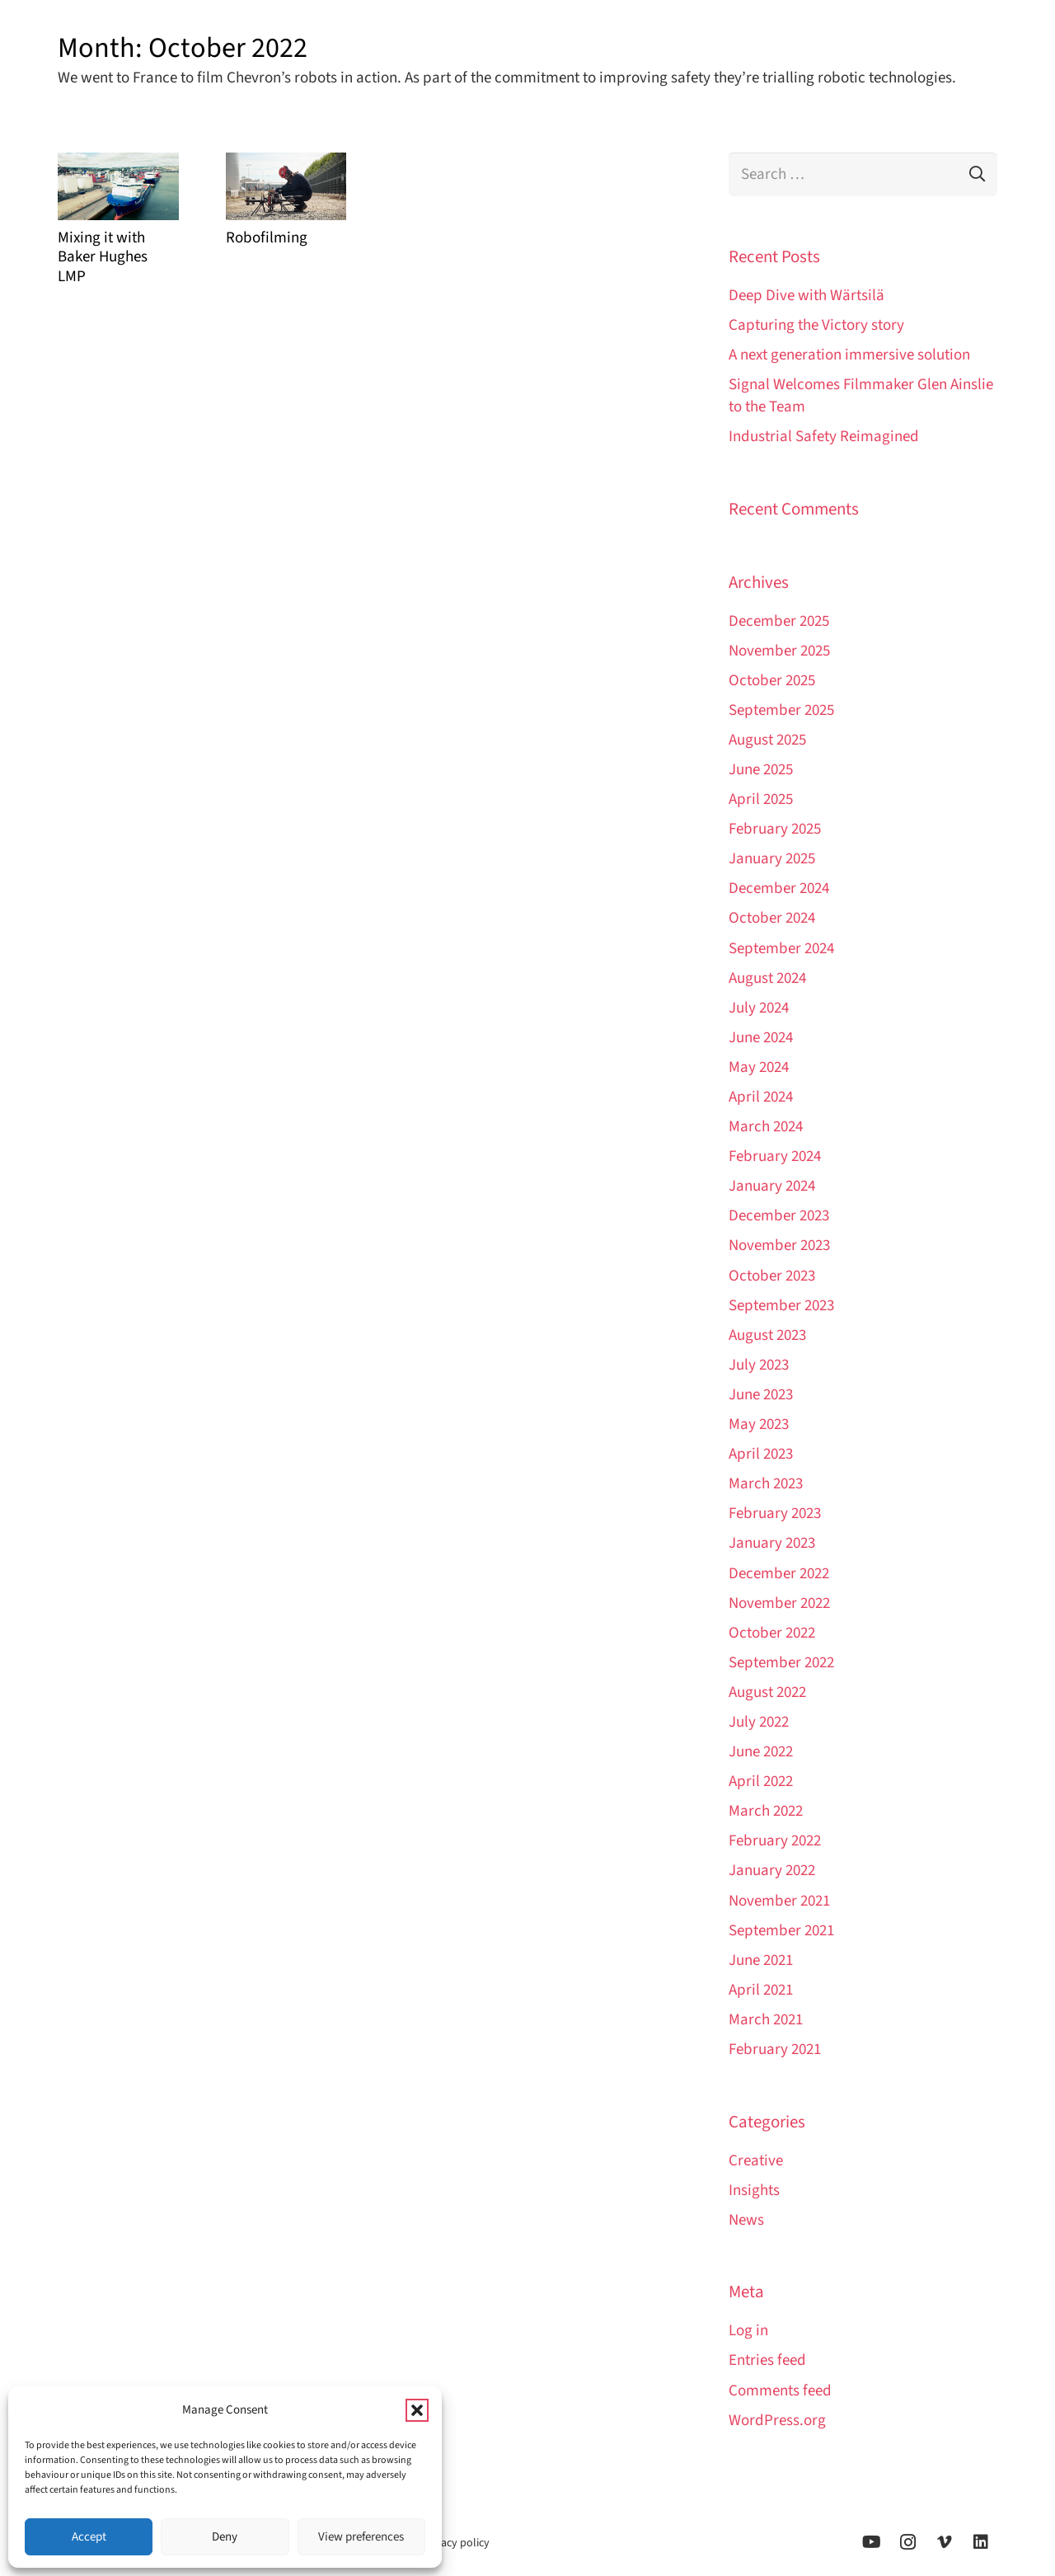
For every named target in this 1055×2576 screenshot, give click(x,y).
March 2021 (766, 2020)
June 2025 (761, 770)
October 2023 (772, 1276)
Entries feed (767, 2360)
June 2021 (761, 1960)
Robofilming (266, 238)
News (746, 2220)
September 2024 (781, 949)
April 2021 (761, 1990)
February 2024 (775, 1156)
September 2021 (781, 1931)
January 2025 (772, 859)
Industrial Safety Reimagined (824, 436)
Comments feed (780, 2391)
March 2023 (766, 1484)
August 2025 (767, 740)
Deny (224, 2536)
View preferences (361, 2536)
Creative (756, 2161)
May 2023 (759, 1424)
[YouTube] (872, 2542)
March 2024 (766, 1127)
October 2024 (772, 918)
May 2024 (759, 1067)
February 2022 (775, 1841)
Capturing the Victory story (816, 325)
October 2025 (772, 681)
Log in (748, 2331)
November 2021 (779, 1901)
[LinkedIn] (980, 2542)
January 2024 (772, 1186)
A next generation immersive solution (849, 355)
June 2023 (761, 1395)
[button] (417, 2410)
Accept (89, 2536)
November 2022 (779, 1603)
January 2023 (772, 1543)
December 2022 (779, 1574)
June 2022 (761, 1752)
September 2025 (781, 710)
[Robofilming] (286, 186)
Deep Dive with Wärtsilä (806, 295)
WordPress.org (777, 2420)
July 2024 (759, 1008)
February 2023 (775, 1513)
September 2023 (781, 1306)
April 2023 (761, 1454)
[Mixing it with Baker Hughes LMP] (118, 186)
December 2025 (779, 621)
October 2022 (772, 1633)
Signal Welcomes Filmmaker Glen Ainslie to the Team (861, 396)
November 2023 (779, 1245)
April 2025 (761, 799)
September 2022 (781, 1663)
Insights (754, 2190)
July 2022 (759, 1722)
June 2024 (761, 1038)
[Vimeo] (944, 2542)
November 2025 (779, 651)
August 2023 (767, 1335)
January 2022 (772, 1870)
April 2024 (761, 1097)
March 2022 (766, 1811)
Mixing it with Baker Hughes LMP (103, 257)
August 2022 (767, 1692)
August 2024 (767, 978)
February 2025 (775, 829)
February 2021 (775, 2049)
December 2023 (779, 1216)
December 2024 (779, 888)
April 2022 (761, 1781)
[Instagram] (908, 2542)
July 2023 (759, 1365)
